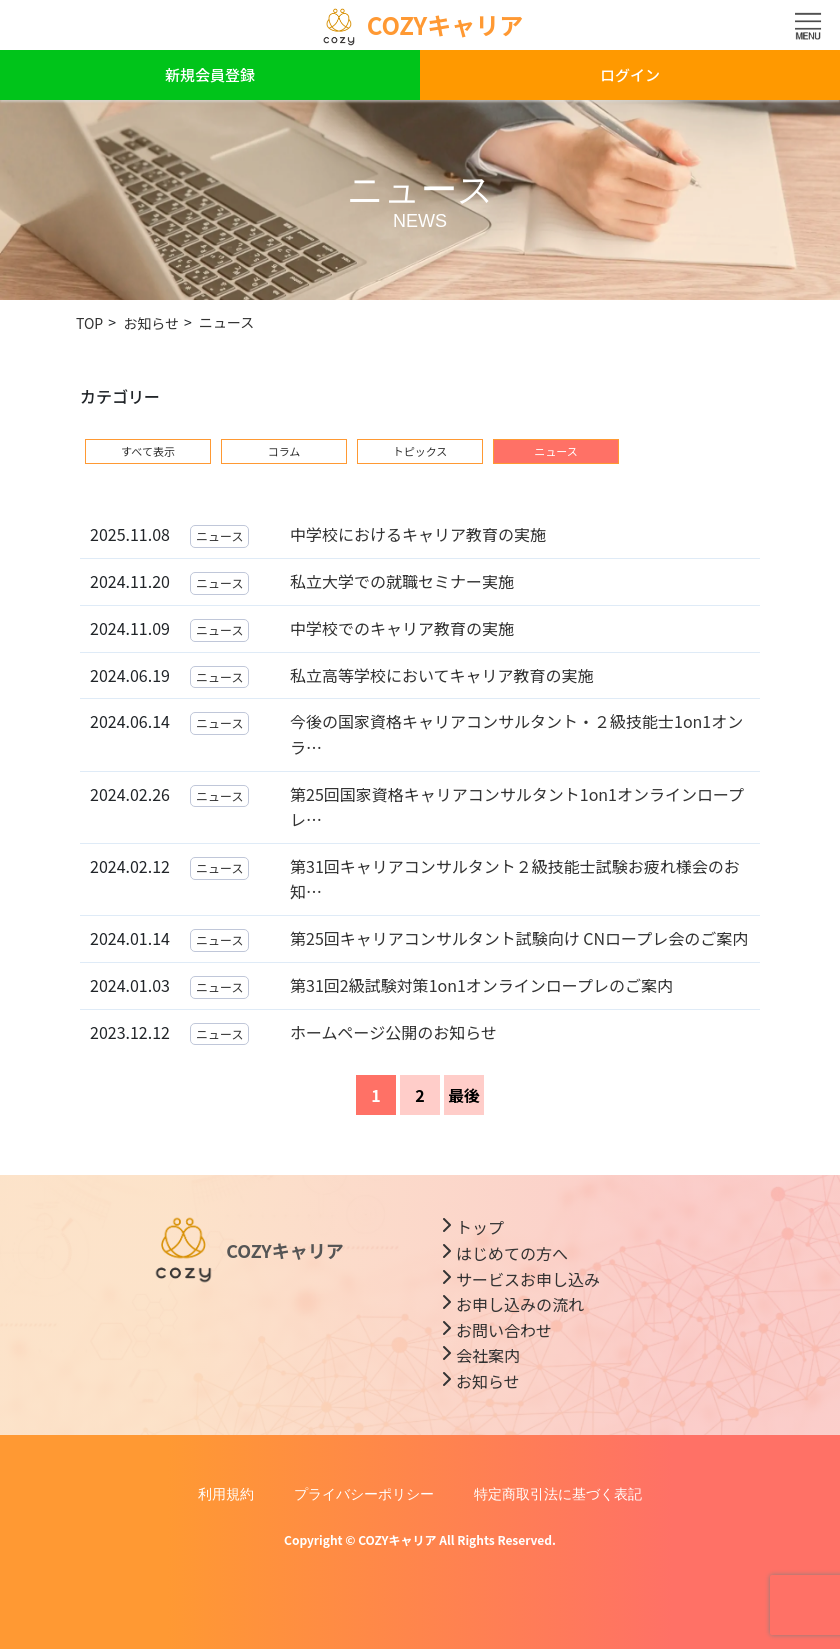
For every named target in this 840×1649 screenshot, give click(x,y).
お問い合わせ (504, 1330)
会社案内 (488, 1355)
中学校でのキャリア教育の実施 (402, 628)
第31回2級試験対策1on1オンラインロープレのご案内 (481, 985)
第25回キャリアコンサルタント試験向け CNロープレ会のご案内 (519, 938)
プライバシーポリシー (364, 1494)
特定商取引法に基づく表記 (558, 1494)
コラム (284, 451)
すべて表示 (148, 451)
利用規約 (226, 1494)
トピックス (420, 451)
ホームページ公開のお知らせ (393, 1032)
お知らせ (488, 1381)
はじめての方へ (512, 1253)
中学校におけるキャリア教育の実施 (418, 534)
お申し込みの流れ (520, 1304)
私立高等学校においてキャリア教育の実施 (442, 675)
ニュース (219, 535)
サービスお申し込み (528, 1279)
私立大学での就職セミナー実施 (402, 581)
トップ (480, 1227)
